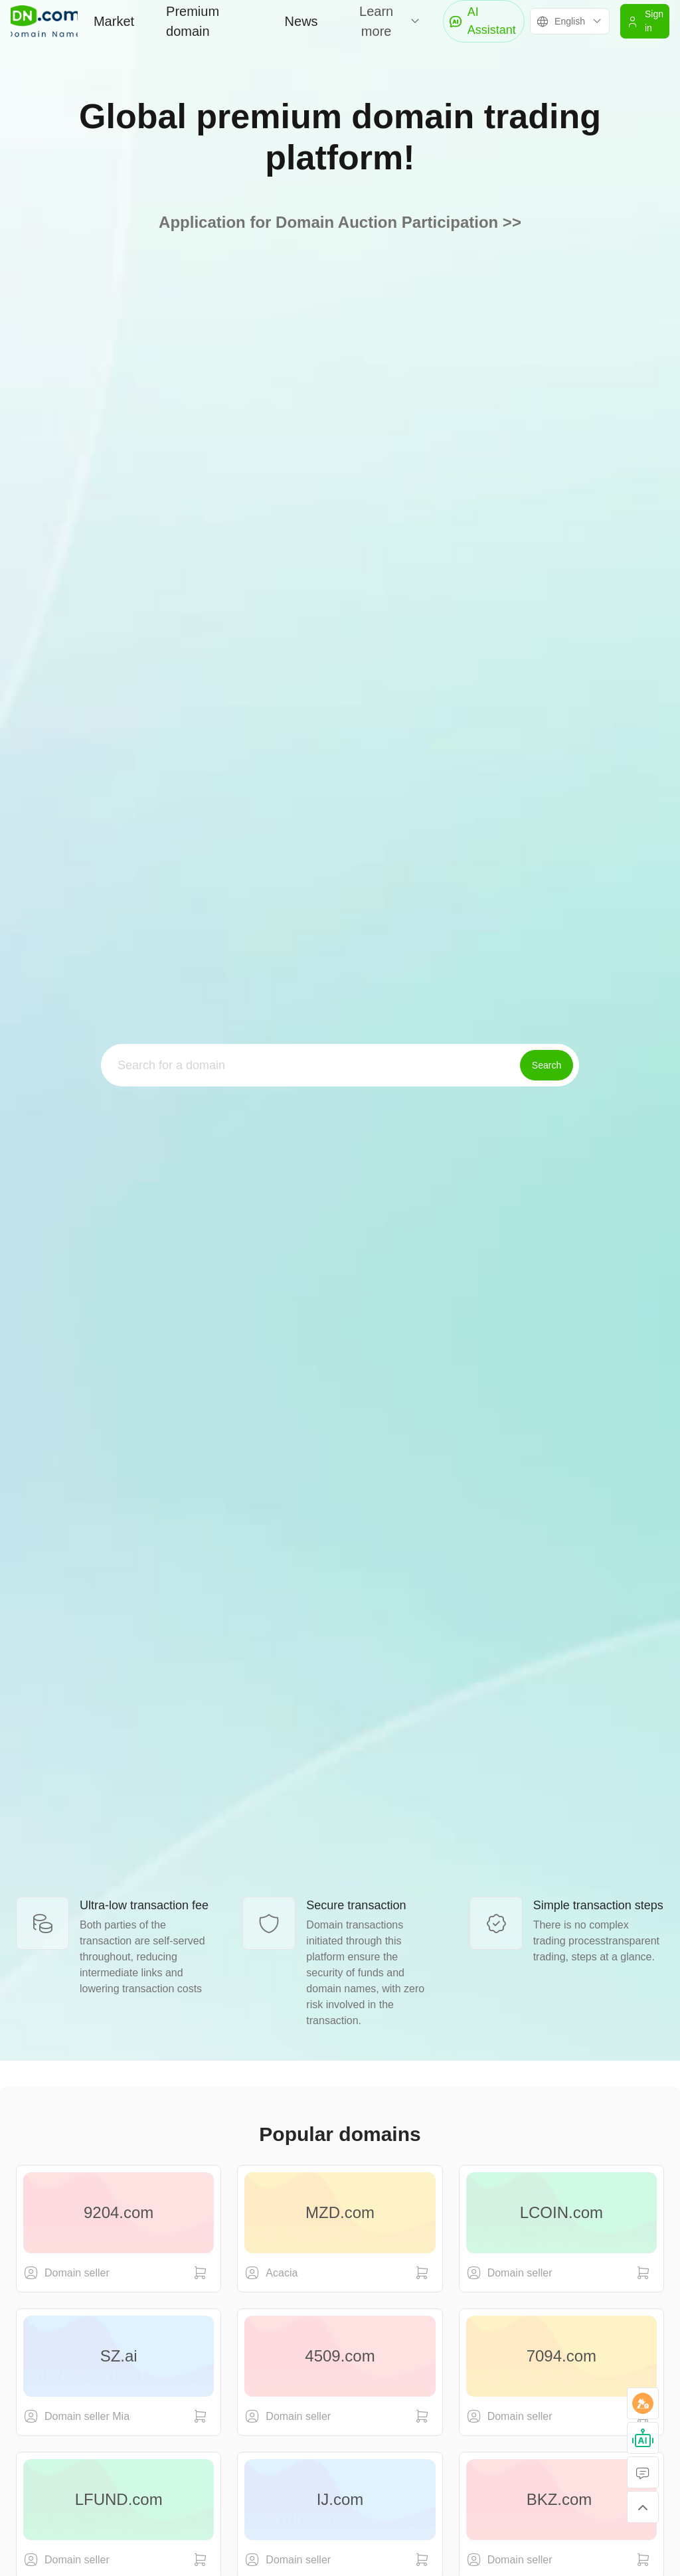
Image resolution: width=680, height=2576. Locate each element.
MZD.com (340, 2212)
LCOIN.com (561, 2212)
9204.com (118, 2212)
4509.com (340, 2356)
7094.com (561, 2356)
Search (546, 1065)
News (301, 21)
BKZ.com (561, 2499)
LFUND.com (119, 2499)
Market (114, 21)
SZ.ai (118, 2356)
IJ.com (340, 2499)
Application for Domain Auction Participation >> (340, 222)
